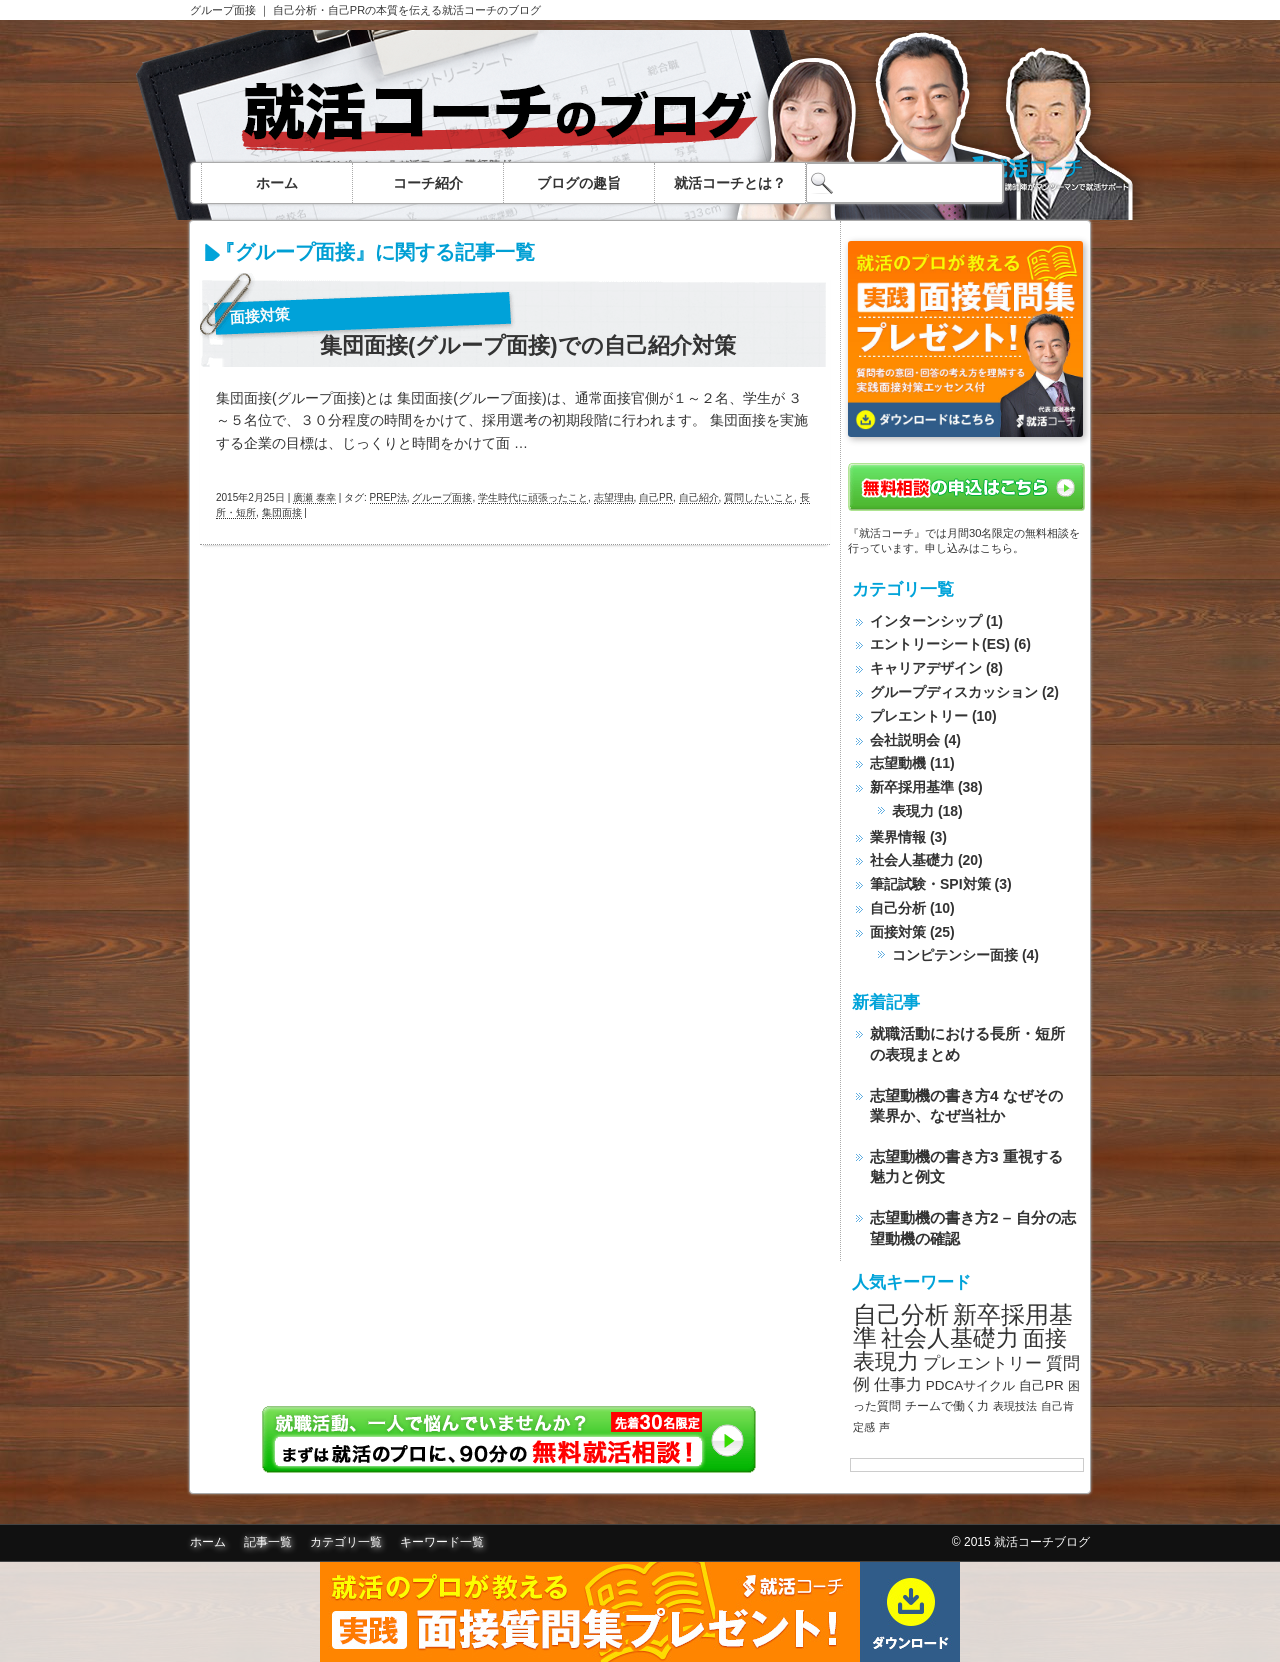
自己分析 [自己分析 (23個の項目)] (901, 1314)
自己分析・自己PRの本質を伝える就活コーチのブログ (407, 10)
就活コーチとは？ (730, 183)
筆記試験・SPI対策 (930, 884)
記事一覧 (268, 1542)
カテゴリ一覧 (346, 1542)
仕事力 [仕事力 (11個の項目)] (898, 1384)
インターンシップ (926, 621)
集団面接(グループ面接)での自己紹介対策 (528, 346)
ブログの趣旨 (579, 183)
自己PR (656, 497)
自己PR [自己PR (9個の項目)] (1041, 1385)
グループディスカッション (954, 692)
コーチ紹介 (428, 183)
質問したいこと (759, 497)
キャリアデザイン (926, 668)
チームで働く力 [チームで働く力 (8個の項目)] (947, 1406)
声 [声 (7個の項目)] (884, 1427)
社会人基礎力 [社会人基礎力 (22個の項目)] (950, 1338)
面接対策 (260, 315)
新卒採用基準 (912, 787)
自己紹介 (699, 497)
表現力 (913, 811)
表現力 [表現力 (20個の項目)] (886, 1361)
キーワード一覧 (442, 1542)
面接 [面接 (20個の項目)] (1045, 1338)
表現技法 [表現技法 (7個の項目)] (1015, 1406)
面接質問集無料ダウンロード (640, 1612)
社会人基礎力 (912, 860)
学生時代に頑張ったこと (533, 497)
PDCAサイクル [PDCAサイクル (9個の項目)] (970, 1385)
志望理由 (614, 497)
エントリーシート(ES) (940, 644)
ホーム (277, 183)
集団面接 (282, 512)
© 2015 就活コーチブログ (1021, 1542)
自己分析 (898, 908)
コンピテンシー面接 (955, 955)
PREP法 (388, 497)
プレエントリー (919, 716)
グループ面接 (223, 10)
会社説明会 (905, 740)
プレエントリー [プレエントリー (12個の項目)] (982, 1363)
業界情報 (898, 837)
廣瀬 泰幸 (314, 497)
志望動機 (898, 763)
